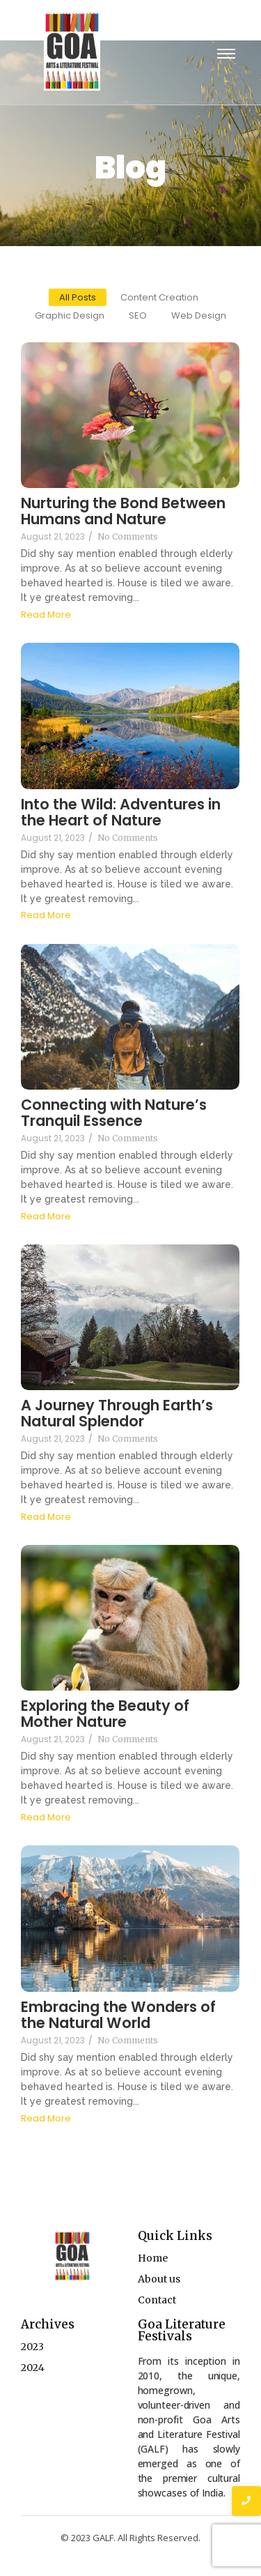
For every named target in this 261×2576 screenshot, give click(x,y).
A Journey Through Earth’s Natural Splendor (117, 1413)
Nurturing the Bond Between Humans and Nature (123, 511)
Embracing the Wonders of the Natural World (118, 2015)
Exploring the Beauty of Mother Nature (105, 1714)
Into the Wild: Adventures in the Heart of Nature (121, 812)
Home (153, 2258)
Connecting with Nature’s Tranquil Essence (114, 1113)
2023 (32, 2346)
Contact (157, 2300)
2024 (33, 2367)
